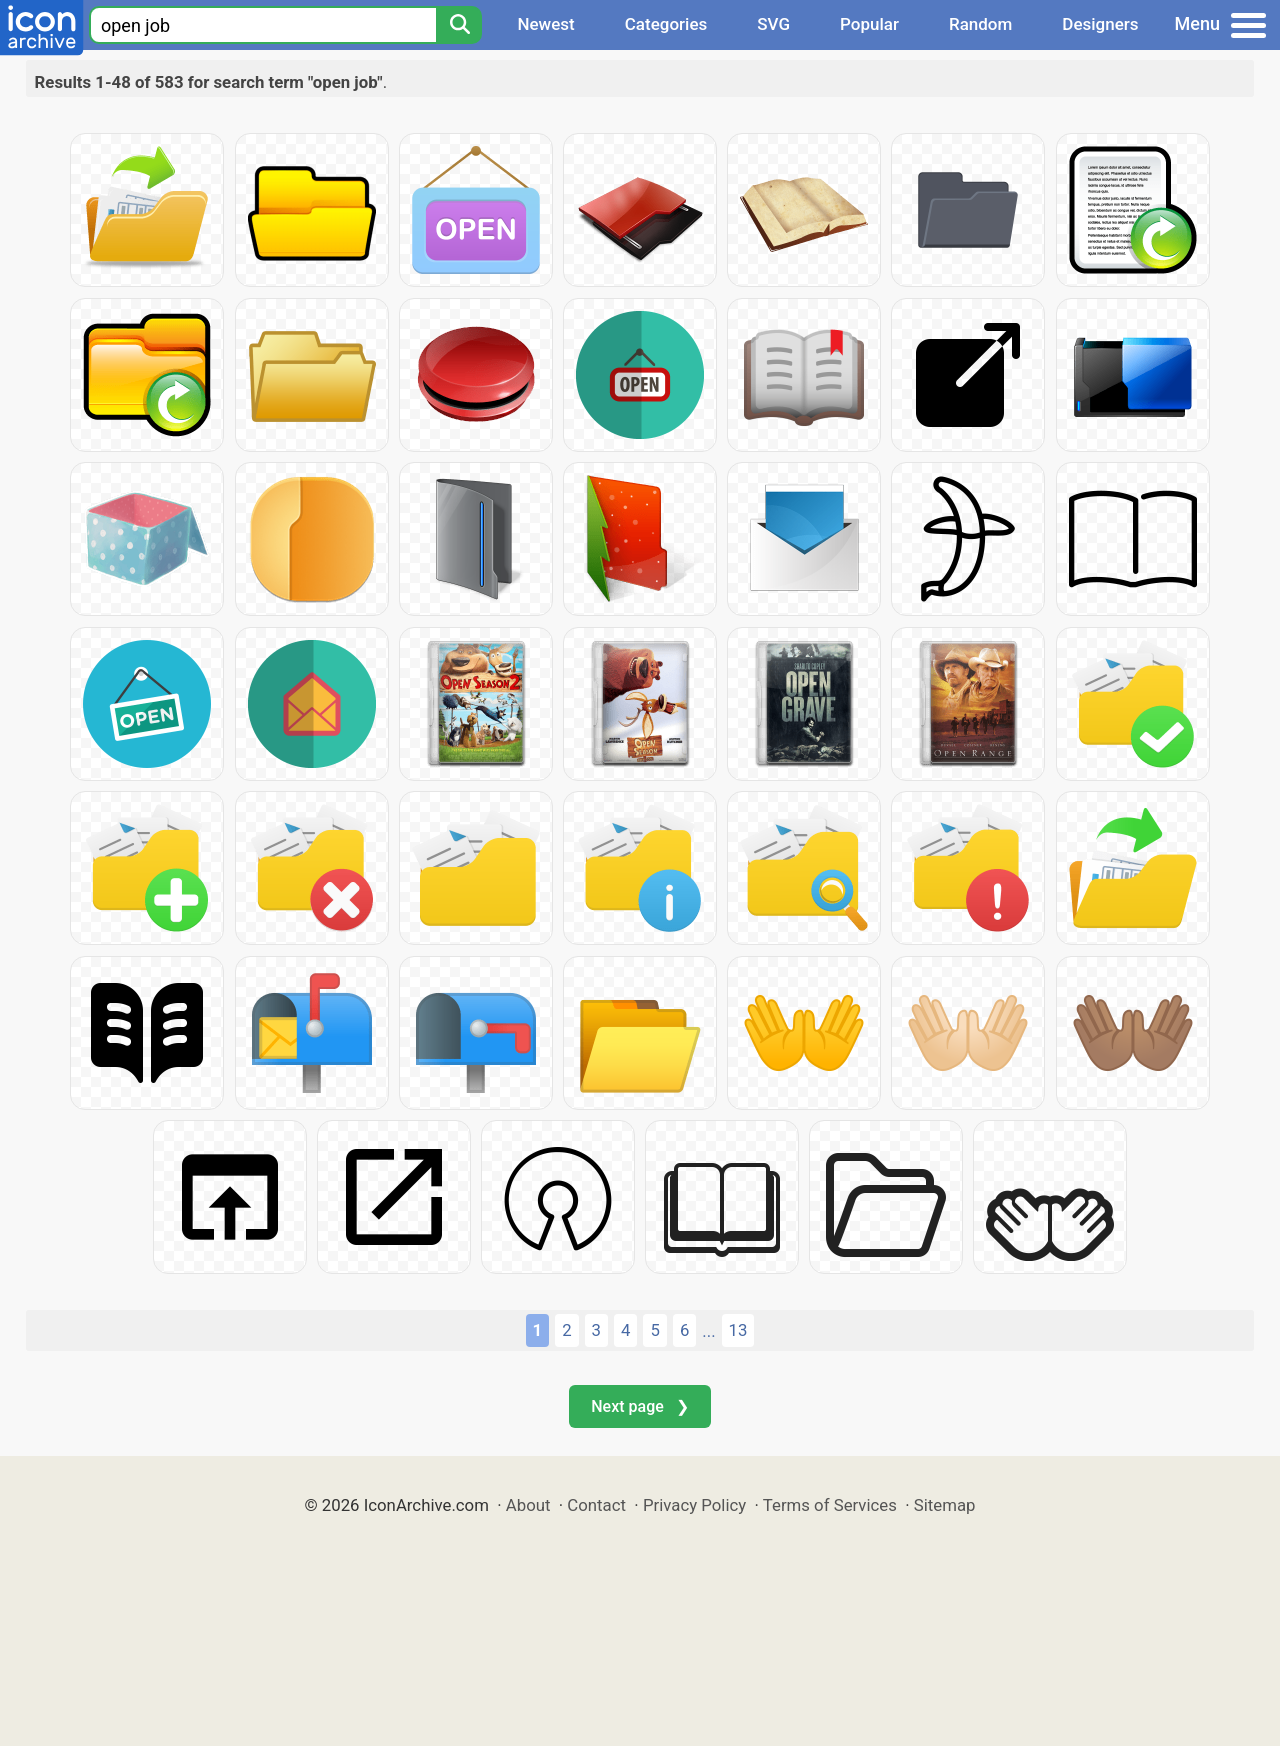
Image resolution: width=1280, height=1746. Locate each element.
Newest (545, 24)
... (708, 1331)
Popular (869, 24)
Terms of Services (830, 1505)
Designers (1100, 24)
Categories (666, 24)
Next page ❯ (639, 1406)
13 (738, 1330)
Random (980, 24)
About (528, 1505)
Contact (596, 1505)
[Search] (459, 25)
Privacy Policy (694, 1505)
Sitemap (945, 1505)
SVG (773, 24)
